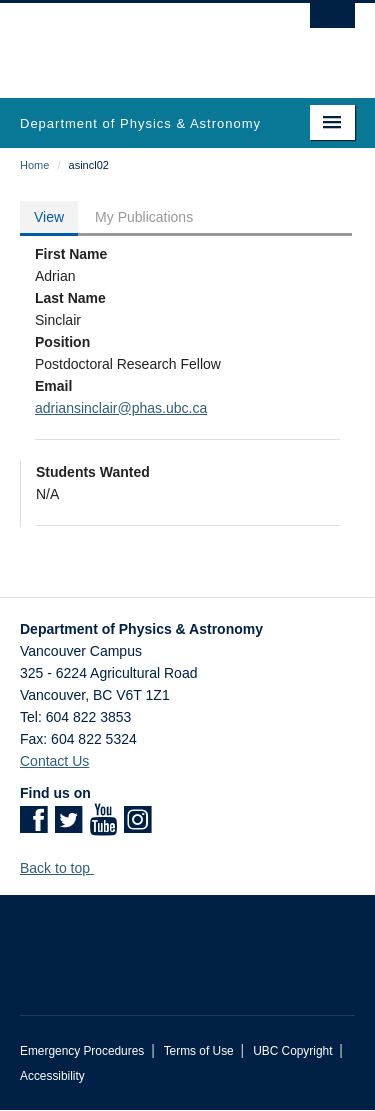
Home (34, 165)
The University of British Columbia (137, 41)
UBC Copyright (292, 1051)
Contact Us (54, 761)
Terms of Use (199, 1051)
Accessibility (52, 1076)
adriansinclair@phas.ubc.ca (121, 408)
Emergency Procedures (82, 1051)
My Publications (144, 217)
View (49, 217)
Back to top (64, 868)
